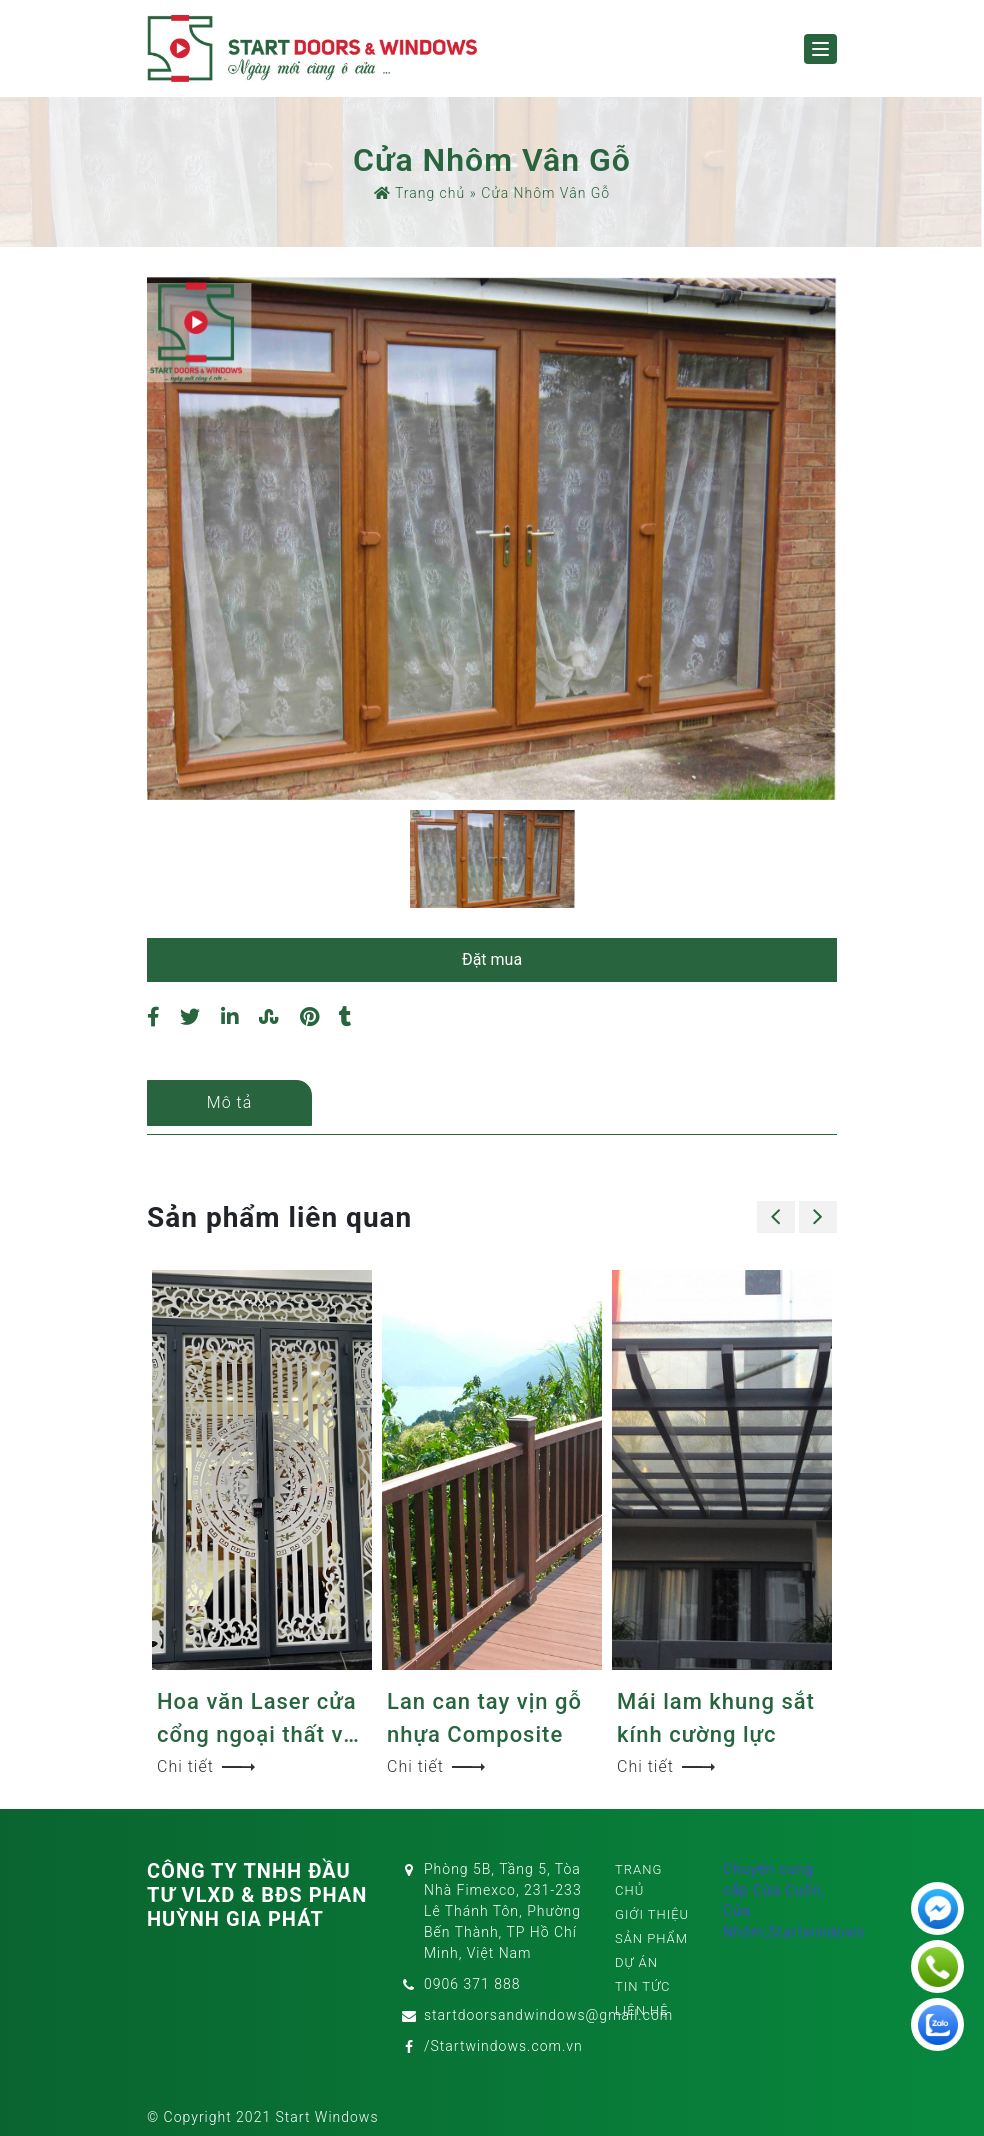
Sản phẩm (651, 1938)
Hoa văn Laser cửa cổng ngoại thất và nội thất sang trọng (259, 1719)
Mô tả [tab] (229, 1102)
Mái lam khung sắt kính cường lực (716, 1718)
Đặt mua (492, 959)
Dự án (636, 1962)
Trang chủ (419, 193)
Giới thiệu (652, 1914)
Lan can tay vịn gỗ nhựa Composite (484, 1718)
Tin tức (642, 1986)
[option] (492, 538)
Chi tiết (206, 1766)
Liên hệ (642, 2010)
